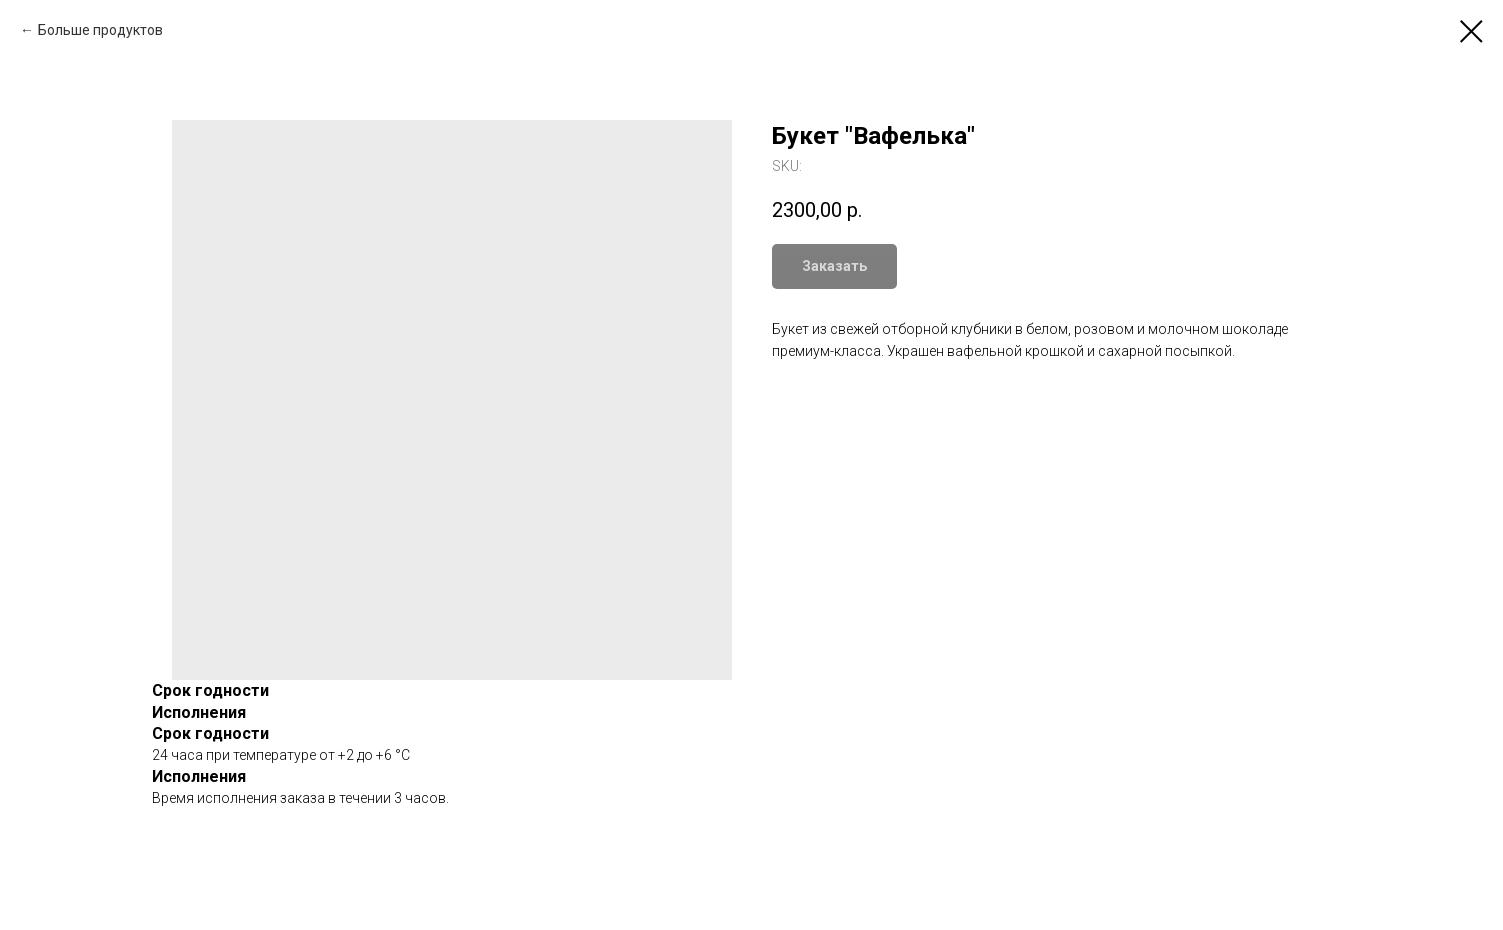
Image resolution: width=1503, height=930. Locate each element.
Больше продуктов (100, 30)
